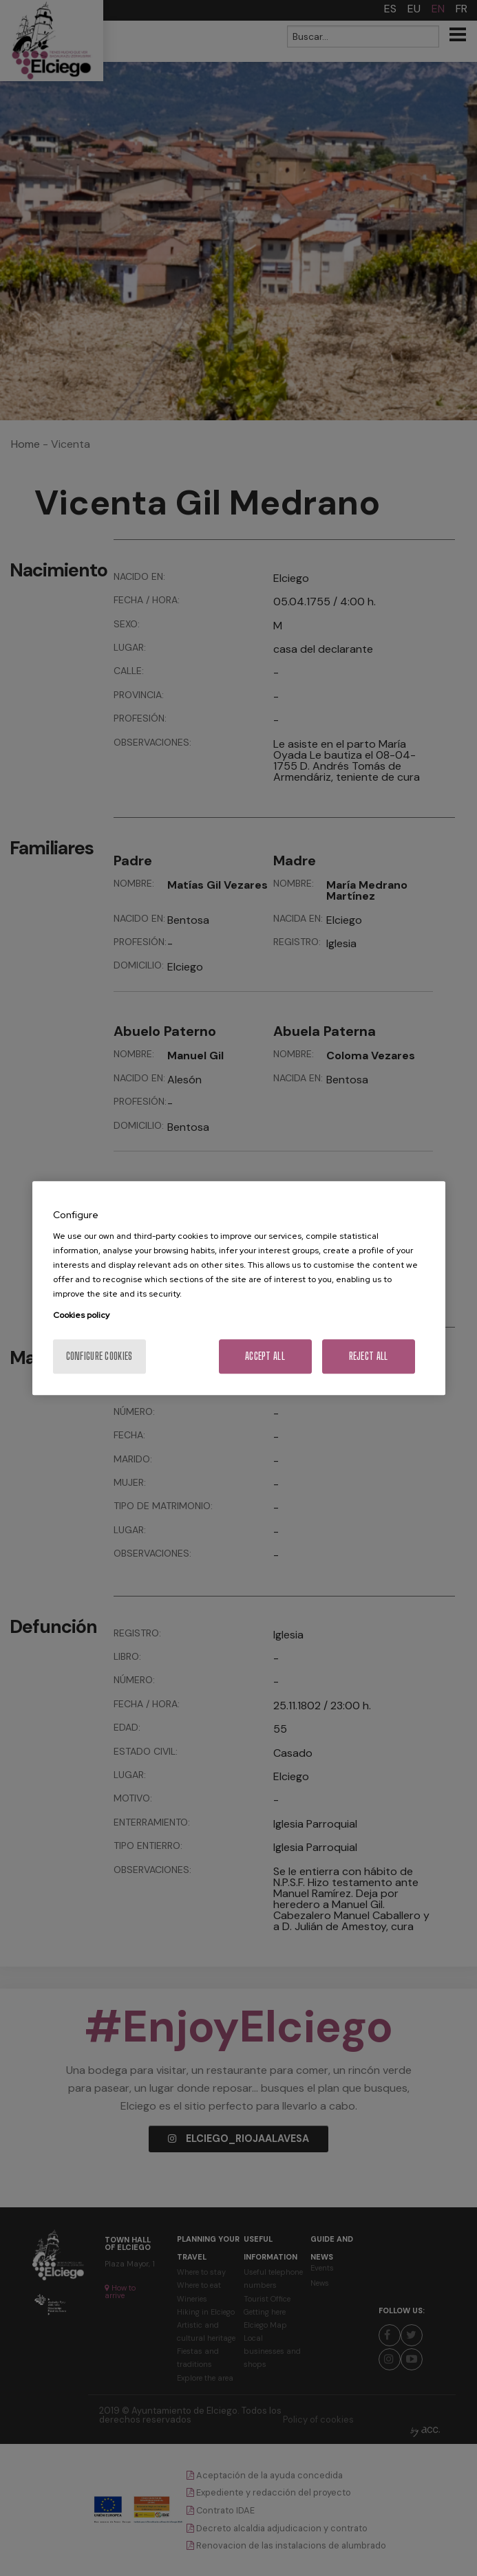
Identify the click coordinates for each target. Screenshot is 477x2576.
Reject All (368, 1356)
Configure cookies (99, 1356)
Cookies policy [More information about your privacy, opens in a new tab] (81, 1315)
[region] (238, 1288)
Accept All (265, 1356)
